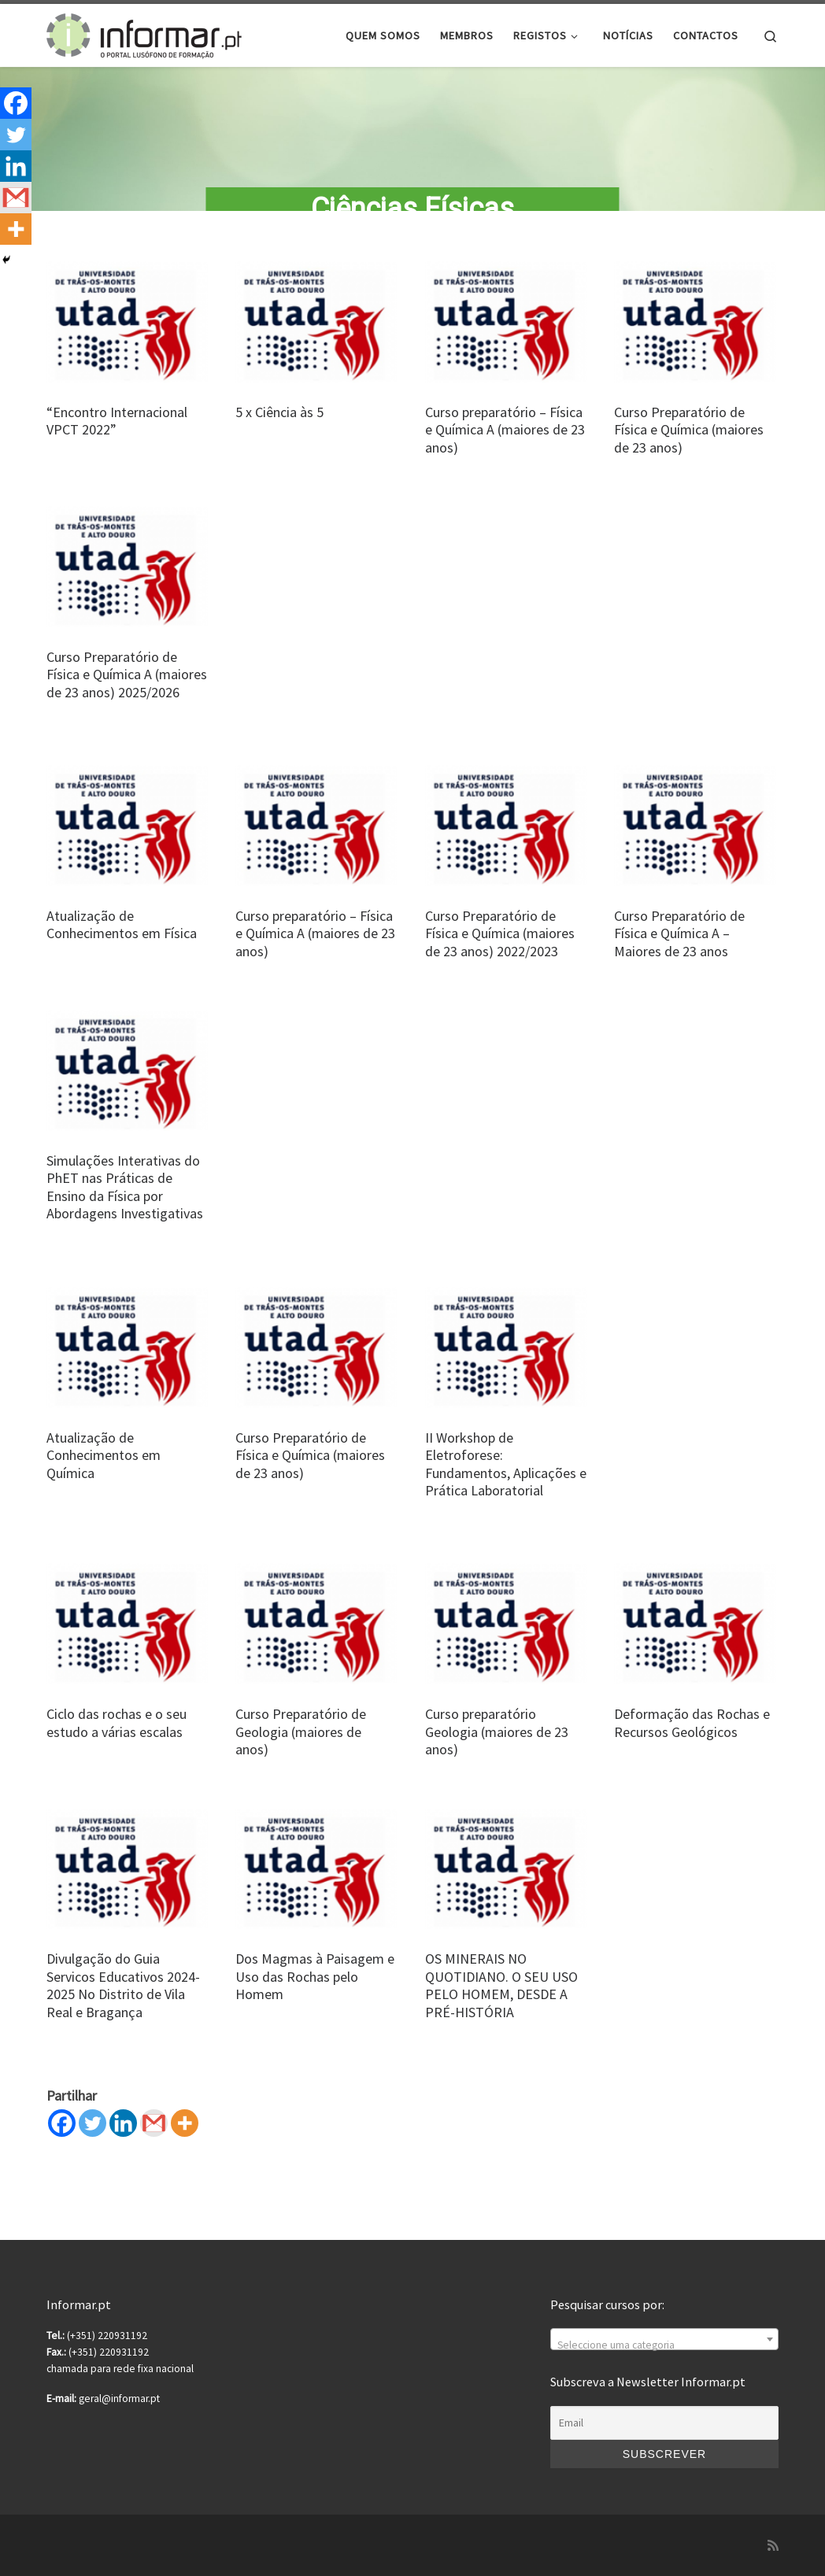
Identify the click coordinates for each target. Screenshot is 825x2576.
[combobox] (664, 2340)
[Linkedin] (123, 2137)
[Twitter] (92, 2137)
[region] (412, 146)
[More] (184, 2137)
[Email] (664, 2423)
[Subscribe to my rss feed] (773, 2546)
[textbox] (664, 2346)
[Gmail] (154, 2137)
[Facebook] (62, 2137)
